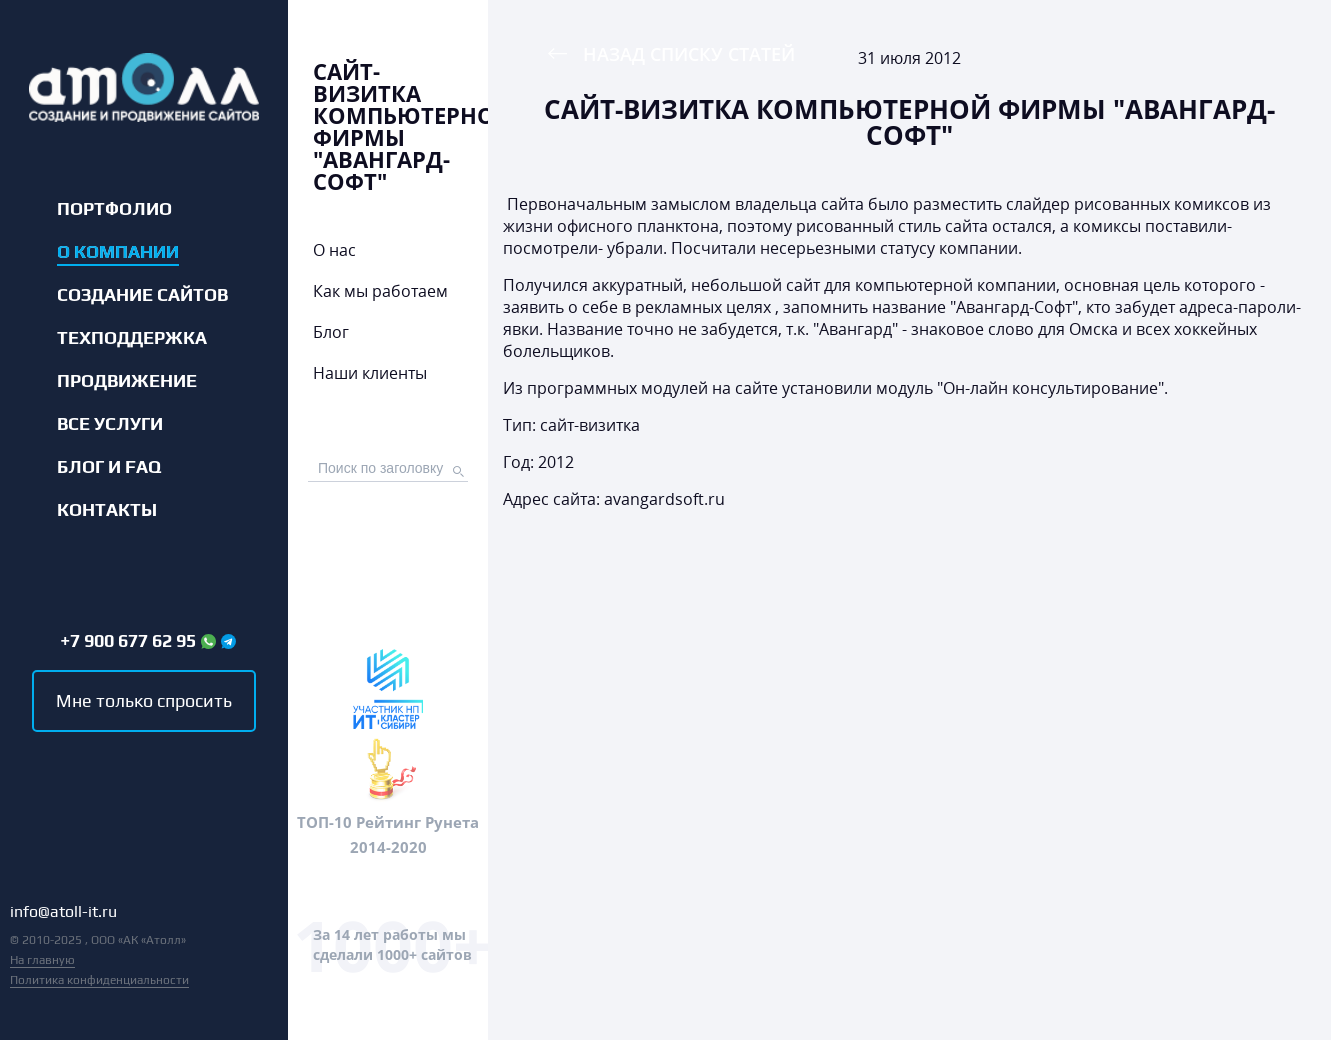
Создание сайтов (142, 295)
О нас (334, 250)
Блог (331, 332)
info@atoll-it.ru (63, 912)
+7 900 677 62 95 (128, 641)
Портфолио (114, 209)
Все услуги (110, 424)
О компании (118, 252)
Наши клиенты (370, 373)
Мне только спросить (144, 700)
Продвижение (127, 381)
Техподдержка (132, 338)
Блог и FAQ (109, 467)
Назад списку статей (689, 54)
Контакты (107, 510)
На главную (42, 960)
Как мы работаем (380, 291)
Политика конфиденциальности (99, 980)
